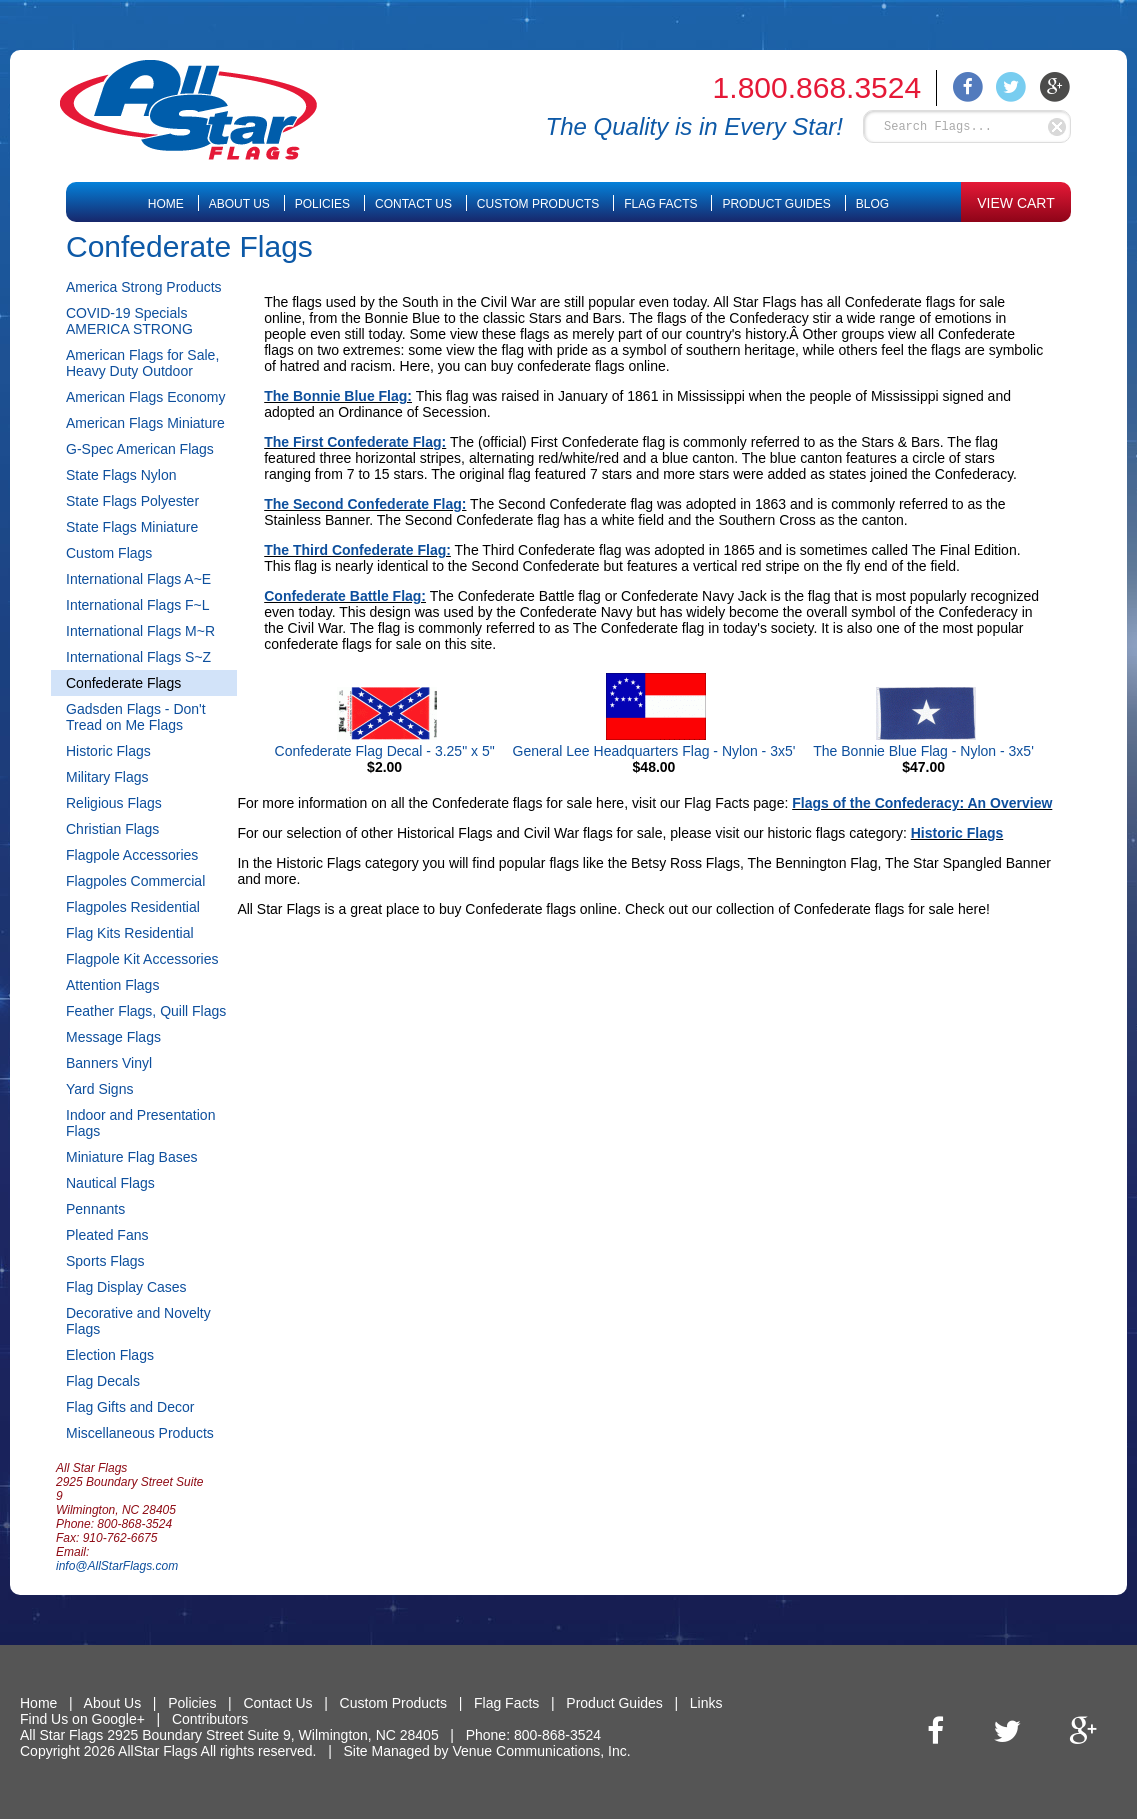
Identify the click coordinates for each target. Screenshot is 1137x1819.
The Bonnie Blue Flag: (338, 396)
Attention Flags (112, 985)
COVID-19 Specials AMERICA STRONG (129, 321)
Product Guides (776, 204)
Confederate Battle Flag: (345, 596)
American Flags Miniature (145, 423)
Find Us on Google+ (82, 1719)
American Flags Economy (146, 397)
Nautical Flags (110, 1183)
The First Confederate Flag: (355, 442)
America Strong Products (144, 287)
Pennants (95, 1209)
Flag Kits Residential (130, 933)
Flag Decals (103, 1381)
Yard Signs (99, 1089)
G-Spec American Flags (140, 449)
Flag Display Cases (126, 1287)
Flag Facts (660, 204)
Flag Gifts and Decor (130, 1407)
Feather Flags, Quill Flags (146, 1011)
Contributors (210, 1719)
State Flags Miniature (132, 527)
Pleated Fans (107, 1235)
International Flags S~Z (138, 657)
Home (166, 204)
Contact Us (413, 204)
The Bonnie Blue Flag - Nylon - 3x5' (923, 751)
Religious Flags (114, 803)
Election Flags (110, 1355)
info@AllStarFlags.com (117, 1566)
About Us (239, 204)
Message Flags (113, 1037)
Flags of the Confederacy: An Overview (922, 803)
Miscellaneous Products (140, 1433)
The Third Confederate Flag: (357, 550)
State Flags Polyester (132, 501)
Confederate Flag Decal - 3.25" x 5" (385, 751)
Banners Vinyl (109, 1063)
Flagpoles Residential (133, 907)
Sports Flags (105, 1261)
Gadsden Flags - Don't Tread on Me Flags (136, 717)
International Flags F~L (138, 605)
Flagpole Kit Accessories (142, 959)
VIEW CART (1016, 203)
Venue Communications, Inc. (541, 1751)
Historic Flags (108, 751)
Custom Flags (109, 553)
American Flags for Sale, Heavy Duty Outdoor (142, 363)
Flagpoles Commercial (135, 881)
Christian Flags (112, 829)
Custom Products (538, 204)
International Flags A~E (138, 579)
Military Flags (107, 777)
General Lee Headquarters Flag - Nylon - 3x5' (654, 751)
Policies (322, 204)
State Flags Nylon (121, 475)
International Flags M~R (140, 631)
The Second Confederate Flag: (365, 504)
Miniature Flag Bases (132, 1157)
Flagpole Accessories (132, 855)
